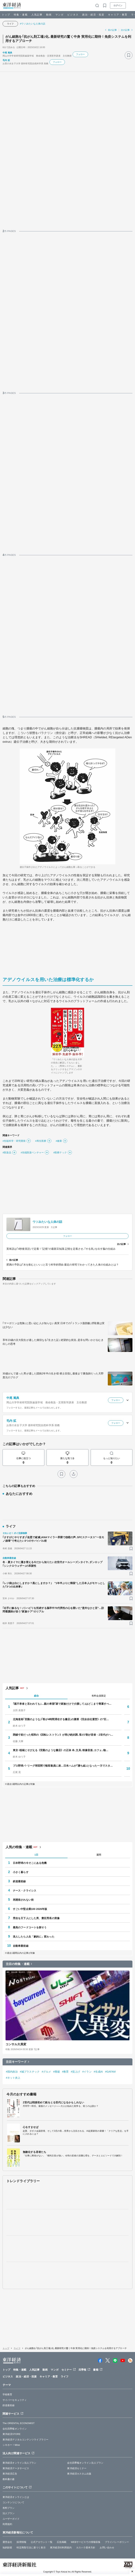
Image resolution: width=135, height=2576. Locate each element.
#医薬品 (7, 1152)
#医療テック (60, 1152)
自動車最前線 (21, 1945)
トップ (6, 14)
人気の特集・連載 (19, 1847)
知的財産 (7, 2547)
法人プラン (9, 2513)
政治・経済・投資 (93, 14)
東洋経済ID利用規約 (61, 2547)
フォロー (80, 54)
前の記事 (112, 30)
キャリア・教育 (117, 14)
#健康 (59, 1141)
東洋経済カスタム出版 (79, 2473)
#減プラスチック (30, 2071)
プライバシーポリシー (117, 2542)
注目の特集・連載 (18, 1964)
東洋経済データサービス (16, 2468)
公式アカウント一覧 (41, 2542)
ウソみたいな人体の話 (47, 1221)
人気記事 (36, 14)
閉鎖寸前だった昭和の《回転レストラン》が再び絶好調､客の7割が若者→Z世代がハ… (63, 1734)
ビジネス (72, 14)
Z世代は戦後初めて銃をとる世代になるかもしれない (53, 2102)
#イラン (86, 2071)
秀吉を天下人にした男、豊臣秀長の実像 (36, 1918)
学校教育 (7, 2394)
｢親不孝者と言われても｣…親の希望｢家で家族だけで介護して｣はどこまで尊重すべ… (62, 1703)
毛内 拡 (6, 60)
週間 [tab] (98, 1854)
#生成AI (98, 2071)
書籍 (95, 2369)
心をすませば (30, 2127)
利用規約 (7, 2524)
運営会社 (7, 2542)
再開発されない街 (23, 1899)
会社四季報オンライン (15, 2428)
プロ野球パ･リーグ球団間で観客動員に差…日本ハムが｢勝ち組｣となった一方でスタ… (63, 1765)
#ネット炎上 (13, 2077)
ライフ (10, 23)
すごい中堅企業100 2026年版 (30, 1909)
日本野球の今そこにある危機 (30, 1862)
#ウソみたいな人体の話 (32, 23)
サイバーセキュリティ (15, 2400)
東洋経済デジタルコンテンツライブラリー (25, 2439)
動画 (49, 14)
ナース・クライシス (24, 1890)
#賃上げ (75, 2071)
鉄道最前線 (19, 1881)
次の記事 (125, 30)
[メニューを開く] (130, 5)
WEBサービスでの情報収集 (85, 2542)
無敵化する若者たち (34, 2151)
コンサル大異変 (16, 2044)
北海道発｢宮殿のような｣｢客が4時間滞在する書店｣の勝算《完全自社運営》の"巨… (61, 1719)
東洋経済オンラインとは (16, 2497)
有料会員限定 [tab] (99, 1695)
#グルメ (46, 2071)
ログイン (117, 5)
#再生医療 (40, 1141)
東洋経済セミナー (76, 2468)
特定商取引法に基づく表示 (31, 2547)
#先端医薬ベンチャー (32, 1152)
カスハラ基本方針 (85, 2547)
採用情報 (21, 2542)
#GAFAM (110, 2071)
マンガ (59, 14)
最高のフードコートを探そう (30, 1927)
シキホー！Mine (11, 2445)
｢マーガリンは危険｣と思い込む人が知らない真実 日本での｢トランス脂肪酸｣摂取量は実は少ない (53, 1325)
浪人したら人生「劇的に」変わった (33, 1936)
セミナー (66, 2369)
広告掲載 (61, 2542)
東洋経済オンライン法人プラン (19, 2462)
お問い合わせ (107, 2547)
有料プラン (9, 2508)
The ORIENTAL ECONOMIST (19, 2423)
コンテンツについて (13, 2502)
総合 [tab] (36, 1695)
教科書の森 (9, 2479)
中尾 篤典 (7, 52)
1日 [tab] (36, 1854)
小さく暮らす (21, 1872)
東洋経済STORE (11, 2434)
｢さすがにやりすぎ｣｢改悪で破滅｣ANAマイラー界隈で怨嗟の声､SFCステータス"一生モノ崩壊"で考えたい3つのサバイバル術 (53, 1539)
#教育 (65, 2071)
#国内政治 (12, 2071)
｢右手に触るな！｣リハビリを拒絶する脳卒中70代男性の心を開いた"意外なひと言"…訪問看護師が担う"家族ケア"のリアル (53, 1609)
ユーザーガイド (11, 2518)
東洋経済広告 (10, 2473)
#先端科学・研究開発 (14, 1141)
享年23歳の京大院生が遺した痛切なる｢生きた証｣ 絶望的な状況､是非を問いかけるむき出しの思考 (53, 1341)
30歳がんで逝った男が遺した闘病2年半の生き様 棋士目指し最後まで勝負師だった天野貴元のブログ (53, 1375)
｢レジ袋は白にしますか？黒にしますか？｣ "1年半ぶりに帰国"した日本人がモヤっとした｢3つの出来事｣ (54, 1585)
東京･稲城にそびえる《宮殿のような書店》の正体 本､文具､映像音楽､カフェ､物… (60, 1750)
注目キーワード (16, 2061)
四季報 (82, 2369)
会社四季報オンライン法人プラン (85, 2462)
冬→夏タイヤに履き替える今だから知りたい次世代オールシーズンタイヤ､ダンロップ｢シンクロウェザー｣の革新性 (52, 1564)
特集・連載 (21, 14)
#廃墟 (56, 2071)
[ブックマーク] (128, 55)
